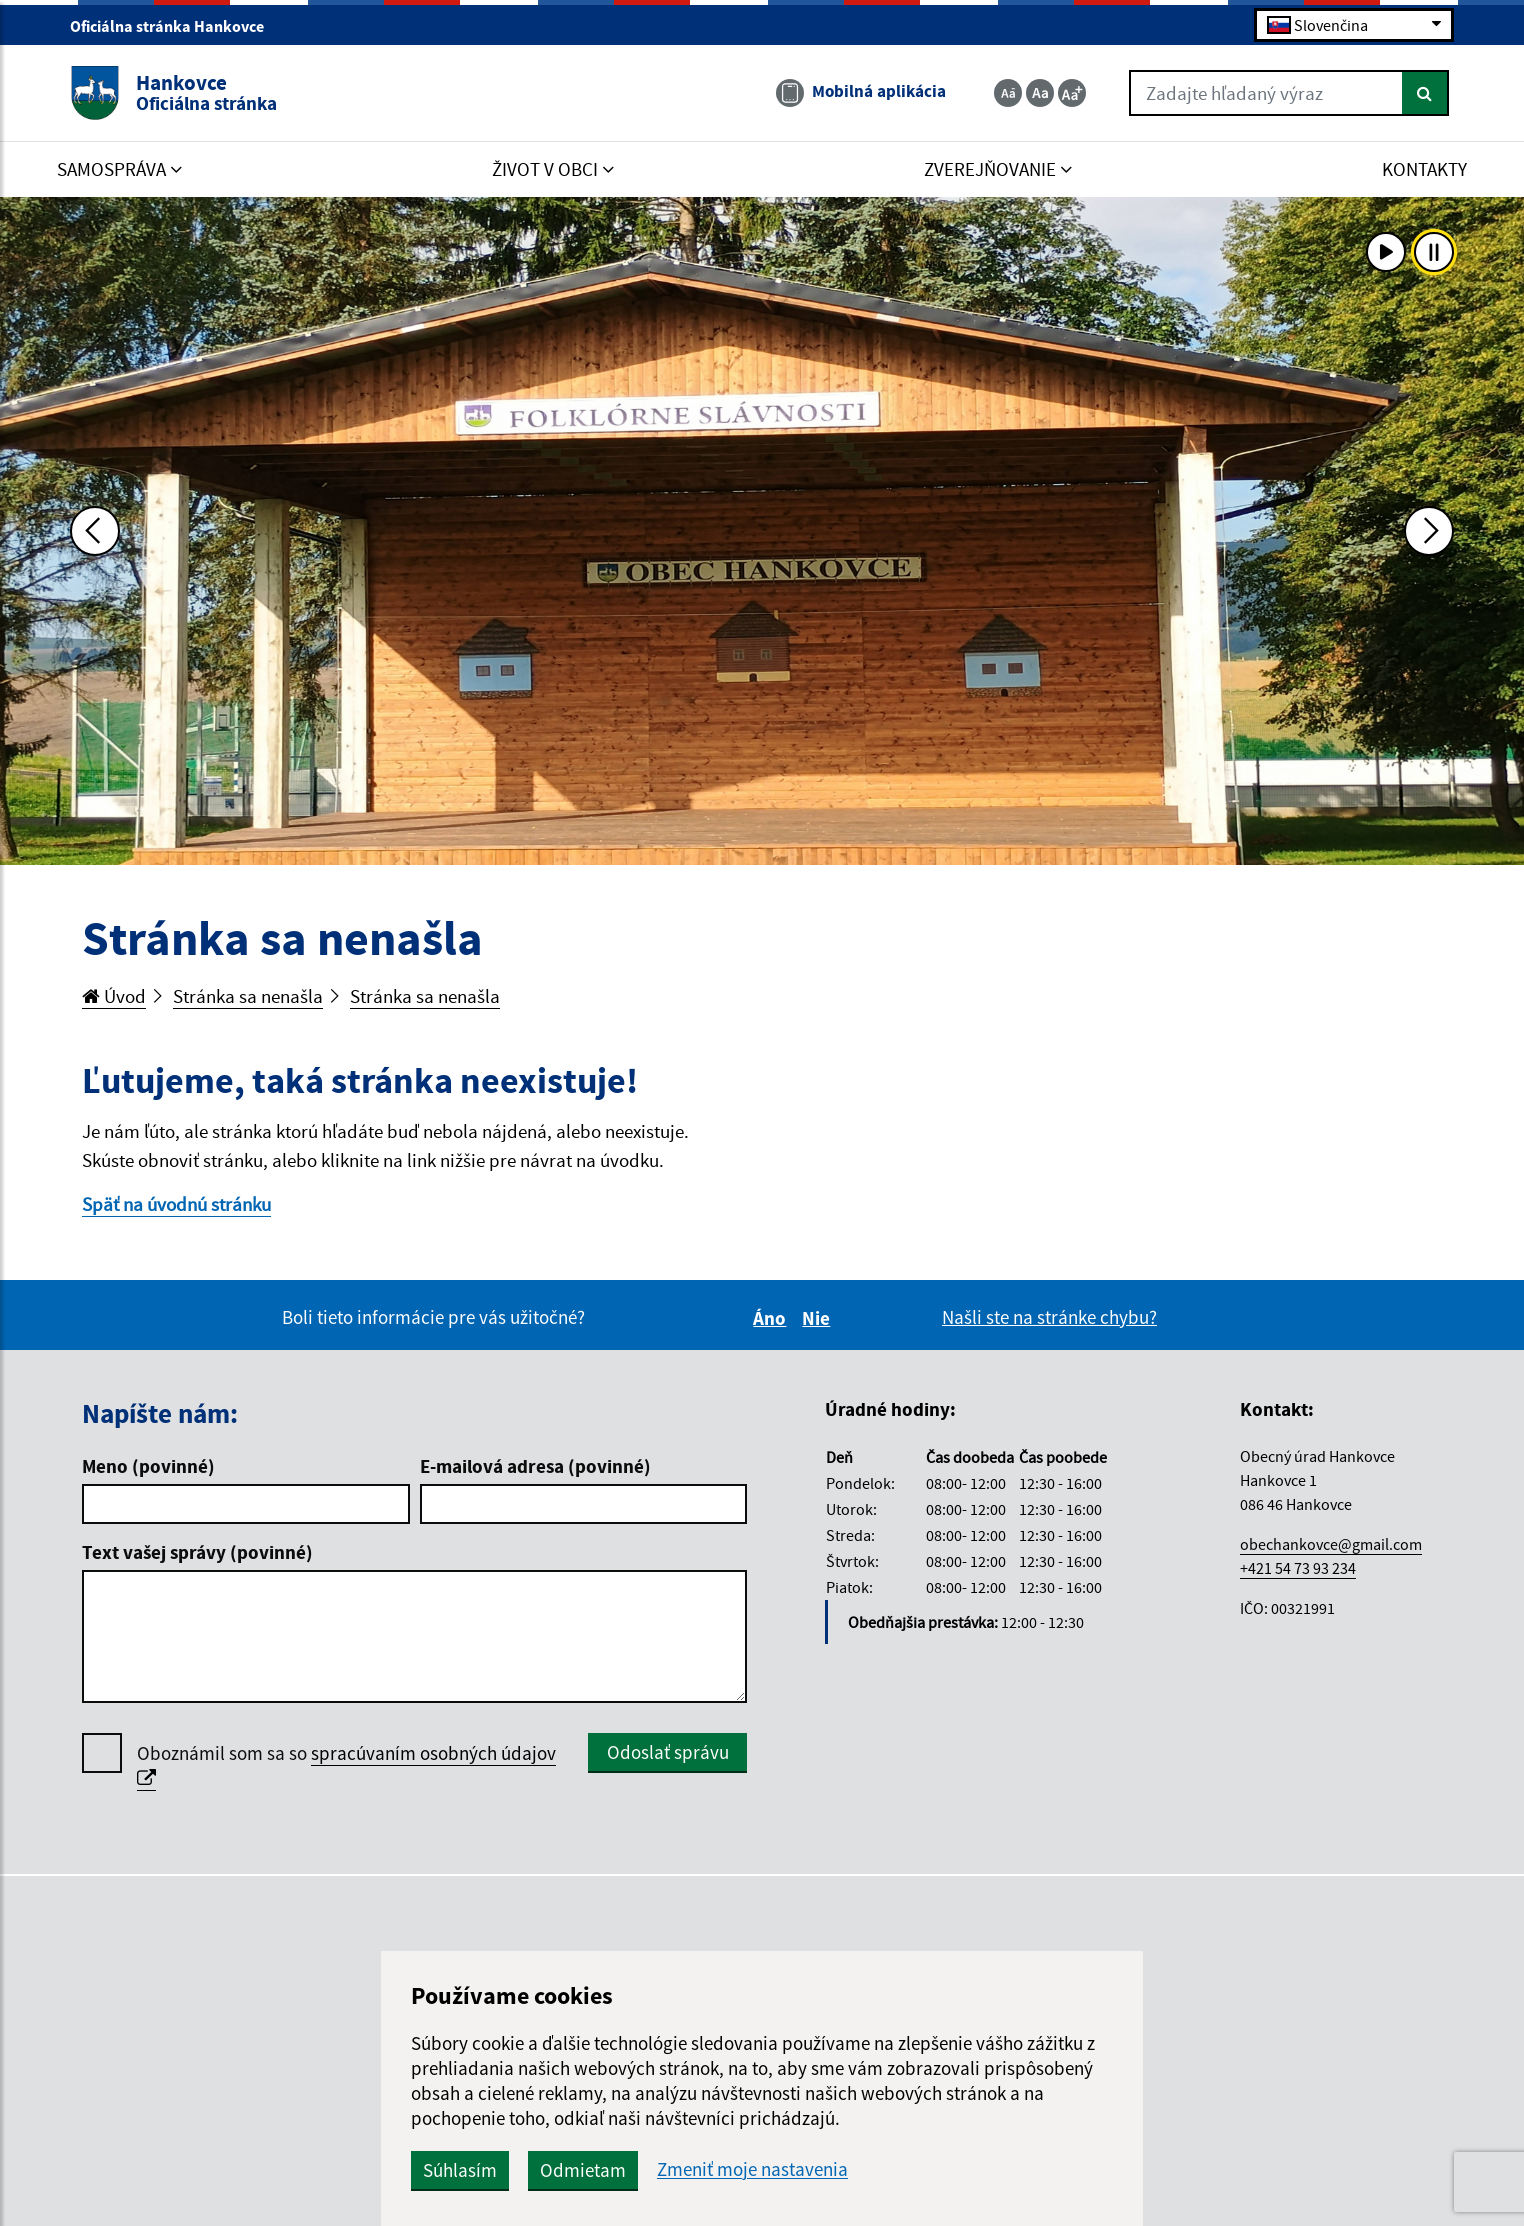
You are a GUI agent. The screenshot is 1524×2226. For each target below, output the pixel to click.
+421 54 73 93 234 (1298, 1568)
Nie (819, 1318)
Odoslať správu (668, 1752)
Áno (772, 1318)
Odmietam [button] (583, 2170)
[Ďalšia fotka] (1429, 531)
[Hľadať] (1425, 93)
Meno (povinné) (148, 1466)
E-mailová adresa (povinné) (535, 1466)
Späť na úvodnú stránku (176, 1204)
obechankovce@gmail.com (1331, 1544)
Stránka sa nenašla (248, 996)
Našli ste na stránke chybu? (1049, 1317)
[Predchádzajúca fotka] (95, 531)
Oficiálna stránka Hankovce (175, 26)
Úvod (114, 996)
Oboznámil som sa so (346, 1766)
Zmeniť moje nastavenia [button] (752, 2169)
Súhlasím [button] (460, 2170)
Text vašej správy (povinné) (197, 1552)
